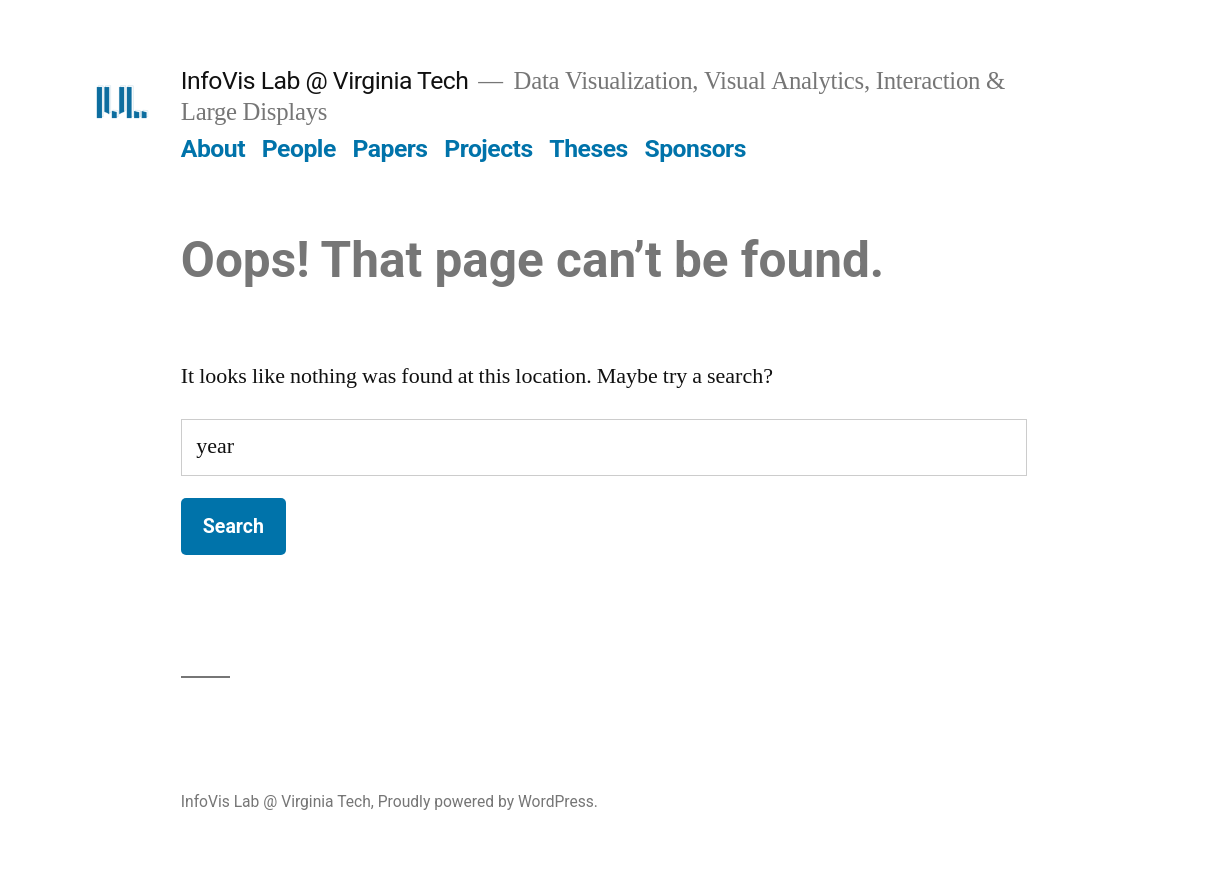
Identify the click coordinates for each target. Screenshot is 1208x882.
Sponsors (695, 148)
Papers (389, 148)
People (299, 148)
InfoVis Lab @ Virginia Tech (325, 80)
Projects (488, 148)
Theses (588, 148)
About (213, 148)
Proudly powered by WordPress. (488, 801)
